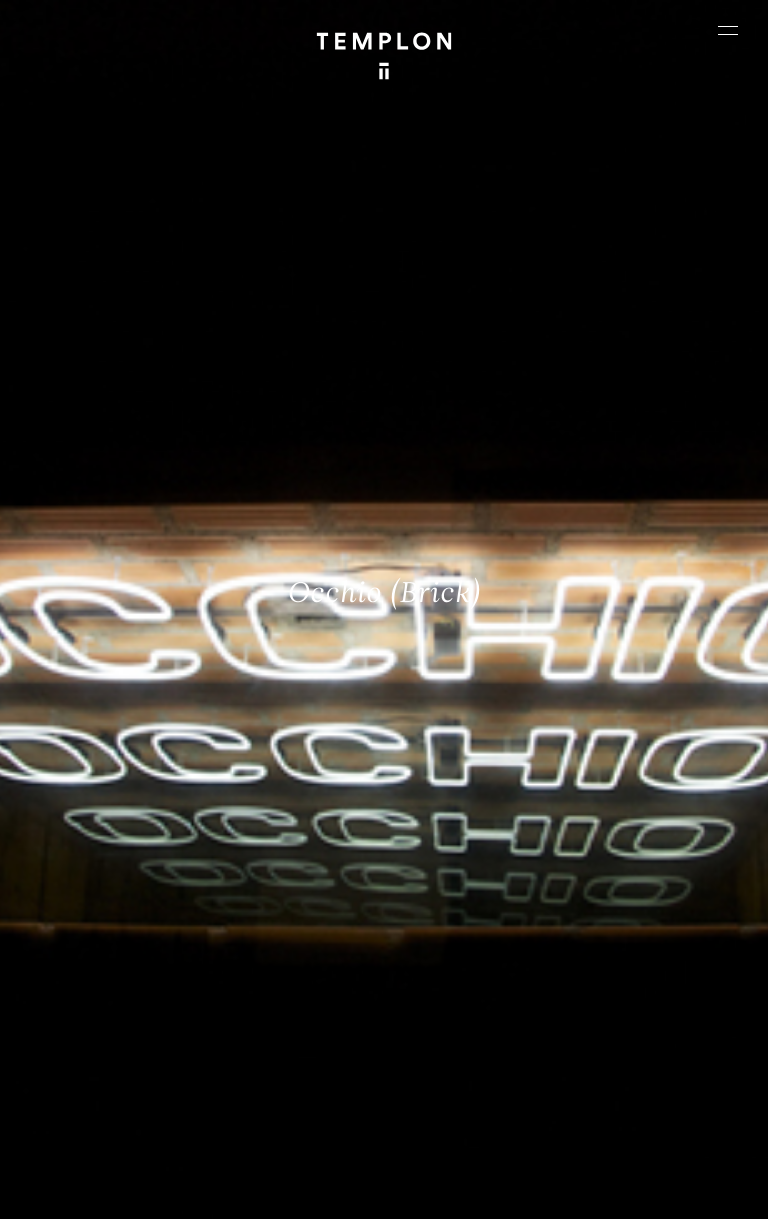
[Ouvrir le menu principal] (728, 30)
